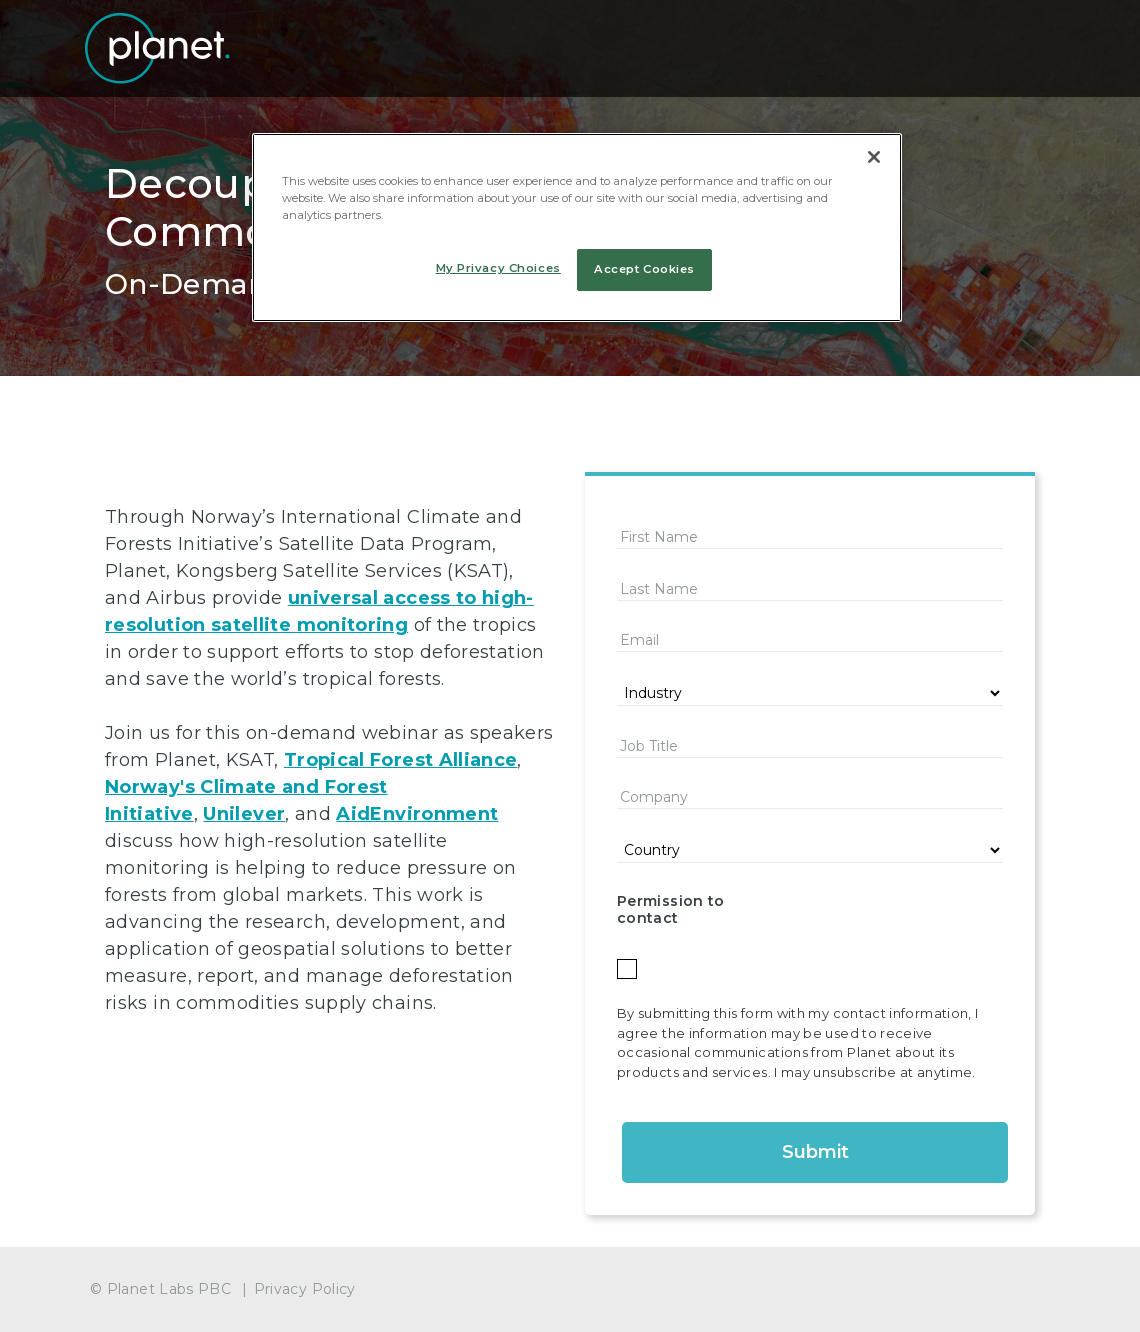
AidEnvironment (417, 814)
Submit (815, 1152)
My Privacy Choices (498, 268)
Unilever (244, 814)
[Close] (874, 157)
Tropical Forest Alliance (401, 760)
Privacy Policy (305, 1289)
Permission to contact (671, 909)
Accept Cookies (644, 269)
